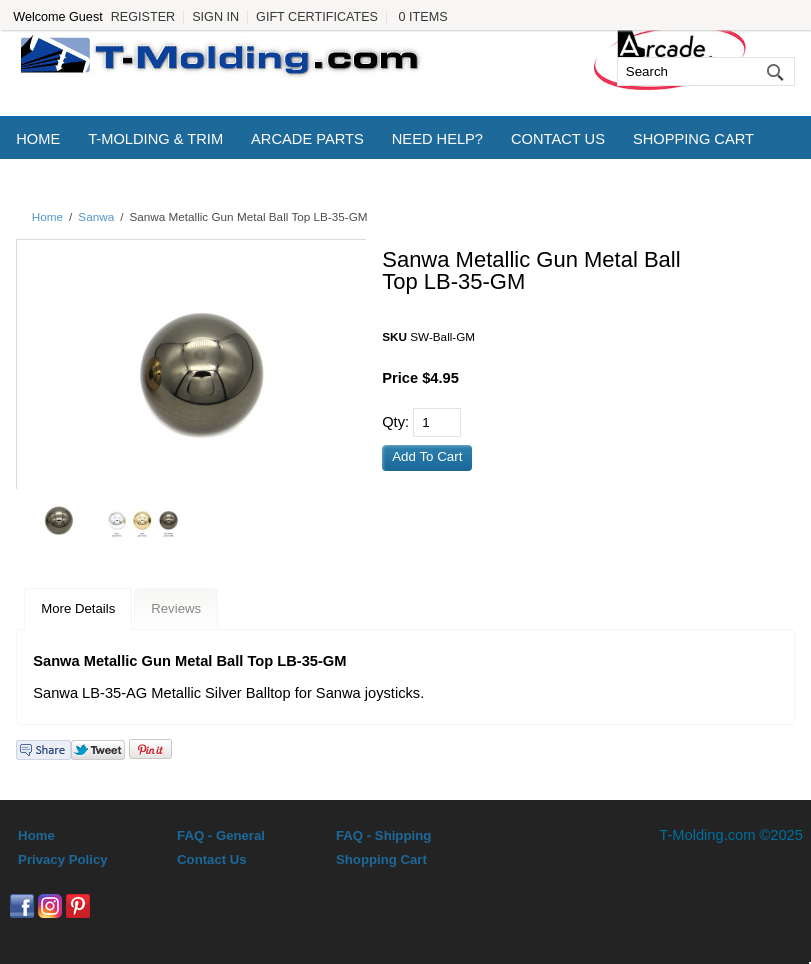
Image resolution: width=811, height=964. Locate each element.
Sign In (215, 17)
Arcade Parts (307, 139)
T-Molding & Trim (155, 139)
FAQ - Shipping (383, 835)
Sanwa (96, 216)
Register (143, 17)
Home (38, 139)
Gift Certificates (317, 17)
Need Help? (437, 139)
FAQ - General (221, 835)
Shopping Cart (693, 139)
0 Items (423, 17)
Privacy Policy (62, 859)
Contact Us (558, 139)
